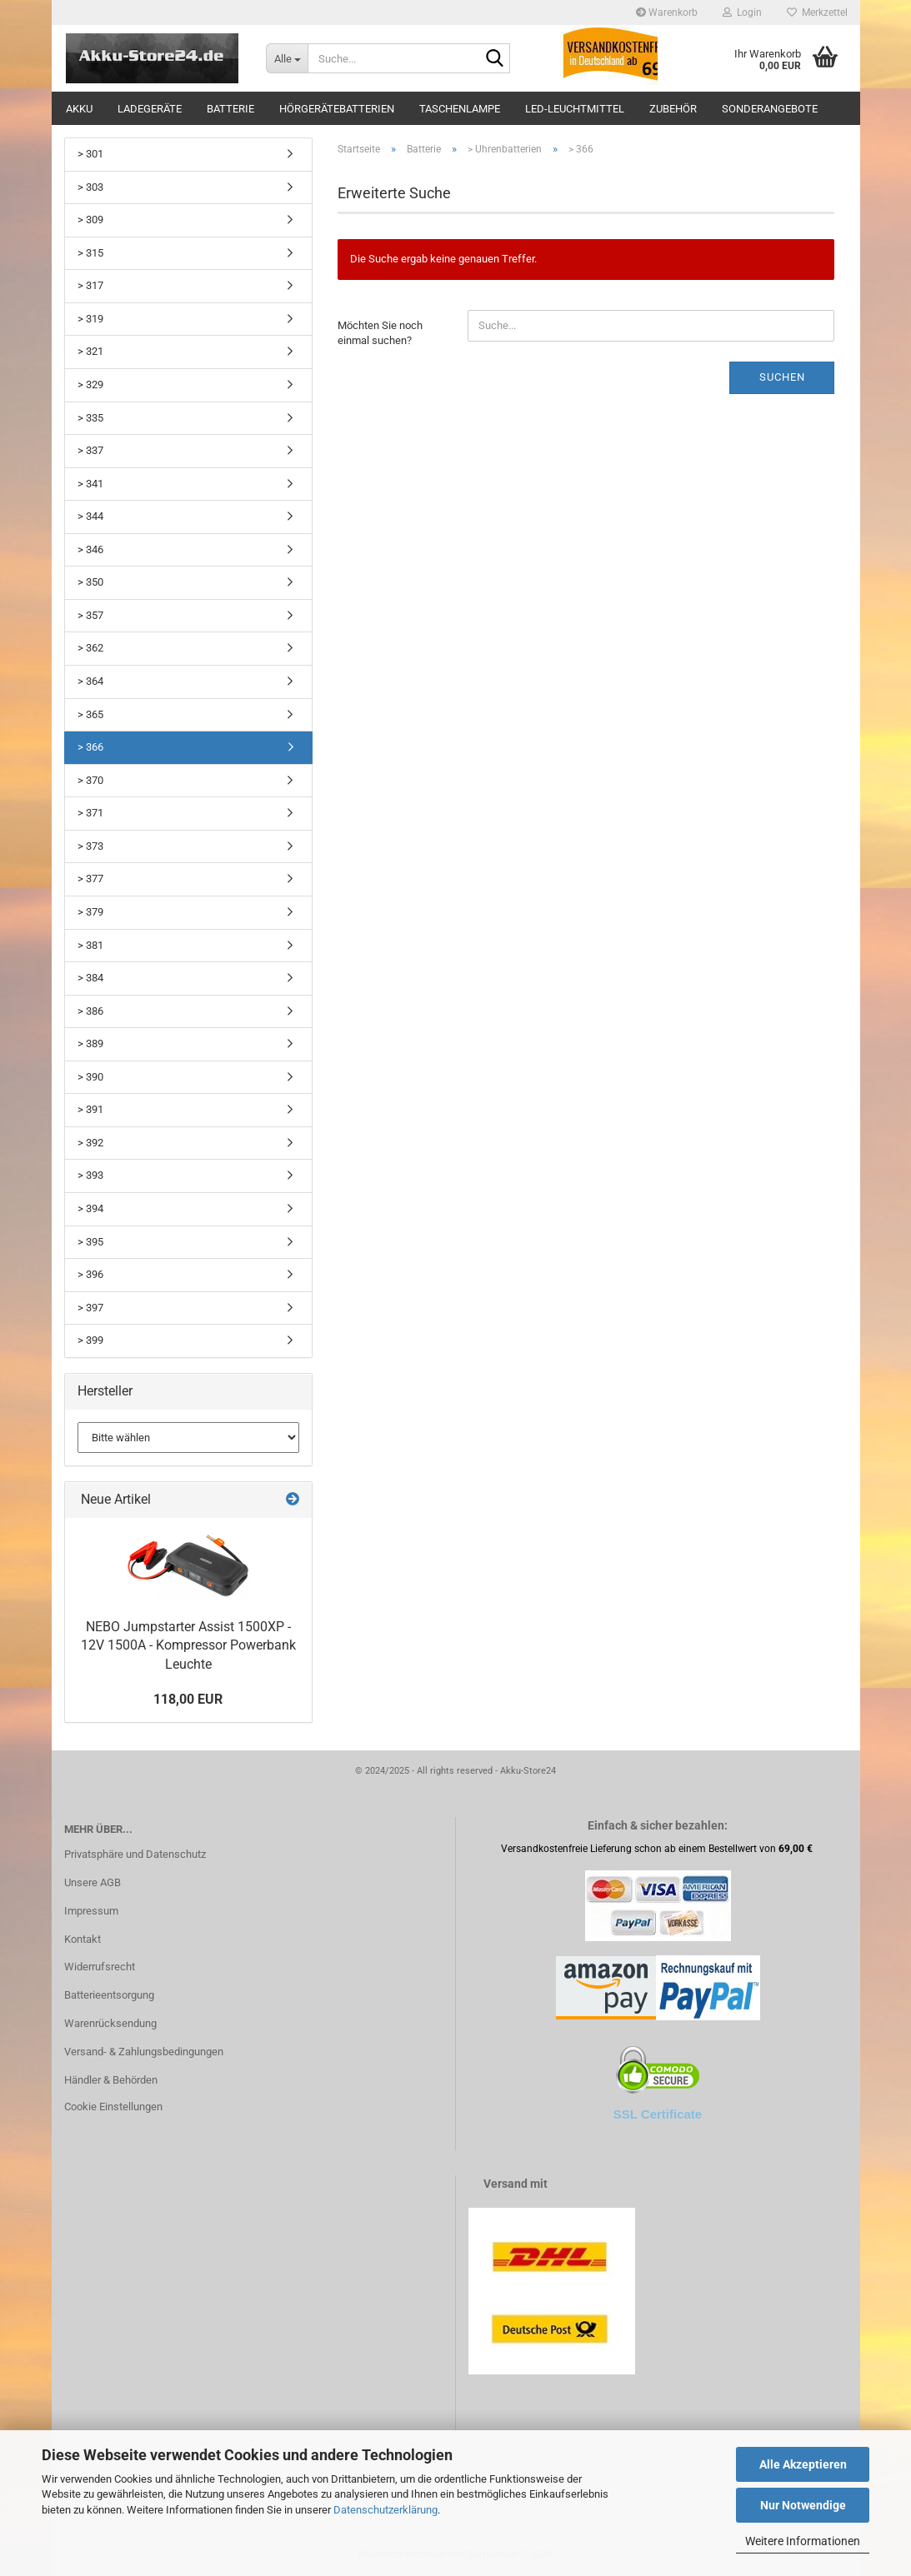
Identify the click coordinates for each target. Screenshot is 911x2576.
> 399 (90, 1340)
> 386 (90, 1011)
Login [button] (742, 12)
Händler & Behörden (111, 2080)
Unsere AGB (92, 1882)
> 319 (90, 318)
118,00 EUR (188, 1699)
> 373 (90, 846)
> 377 (90, 878)
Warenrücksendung (110, 2023)
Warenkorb (667, 12)
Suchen (782, 377)
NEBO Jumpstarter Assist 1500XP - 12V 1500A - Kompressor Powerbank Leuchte (188, 1646)
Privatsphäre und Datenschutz (135, 1854)
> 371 (90, 812)
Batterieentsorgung (109, 1995)
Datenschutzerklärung (385, 2510)
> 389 (90, 1043)
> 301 (90, 153)
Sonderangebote (770, 108)
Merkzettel (817, 12)
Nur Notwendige (803, 2505)
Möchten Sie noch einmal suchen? (380, 333)
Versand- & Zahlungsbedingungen (143, 2051)
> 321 (90, 351)
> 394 (90, 1208)
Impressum (91, 1911)
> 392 (90, 1142)
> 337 (90, 450)
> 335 (90, 418)
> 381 (90, 945)
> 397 (90, 1307)
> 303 (90, 187)
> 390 (90, 1077)
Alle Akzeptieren (803, 2464)
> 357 (90, 615)
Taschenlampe (459, 108)
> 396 (90, 1274)
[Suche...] (287, 58)
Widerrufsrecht (99, 1966)
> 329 (90, 384)
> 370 (90, 780)
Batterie (230, 108)
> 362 (90, 648)
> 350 (90, 582)
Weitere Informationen (802, 2541)
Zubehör (673, 108)
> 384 (90, 977)
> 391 (90, 1109)
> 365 (90, 714)
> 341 (90, 483)
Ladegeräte (150, 108)
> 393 (90, 1175)
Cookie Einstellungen (113, 2106)
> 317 (90, 285)
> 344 (90, 516)
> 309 (90, 219)
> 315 (90, 253)
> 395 (90, 1242)
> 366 (90, 747)
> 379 (90, 912)
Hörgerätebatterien (336, 108)
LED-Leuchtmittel (574, 108)
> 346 (90, 549)
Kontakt (82, 1939)
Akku (79, 108)
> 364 (90, 681)
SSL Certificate (657, 2114)
